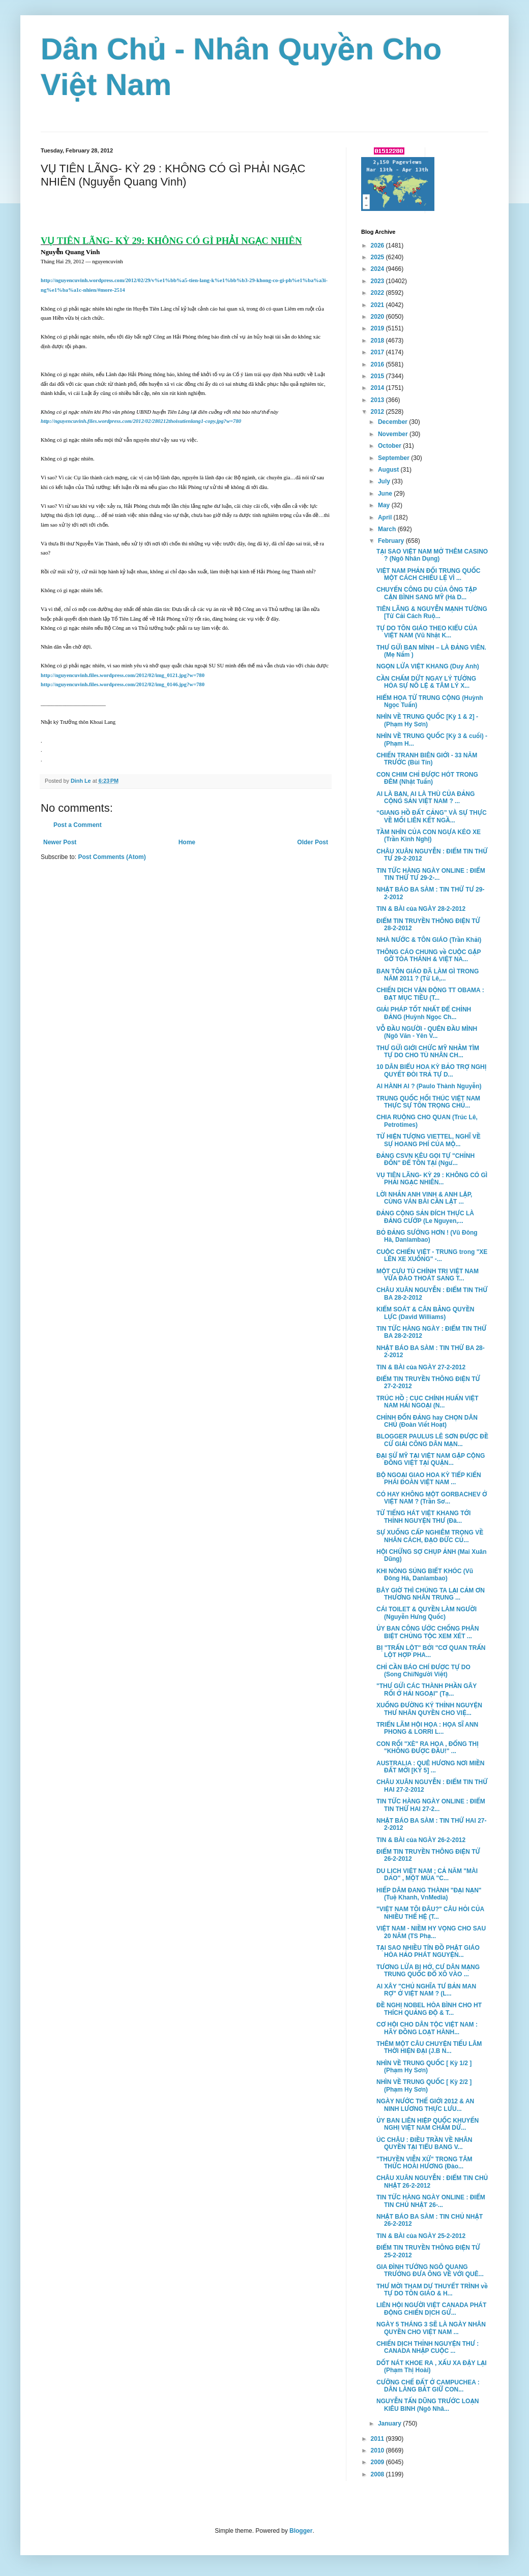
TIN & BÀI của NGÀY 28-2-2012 (420, 908)
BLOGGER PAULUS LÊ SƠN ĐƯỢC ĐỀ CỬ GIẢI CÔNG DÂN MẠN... (432, 1440)
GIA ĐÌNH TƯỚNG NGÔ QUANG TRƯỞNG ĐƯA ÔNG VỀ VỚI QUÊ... (430, 2270)
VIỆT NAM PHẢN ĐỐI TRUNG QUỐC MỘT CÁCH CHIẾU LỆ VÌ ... (428, 574)
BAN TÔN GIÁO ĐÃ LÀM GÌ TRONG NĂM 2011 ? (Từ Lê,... (427, 975)
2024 (378, 268)
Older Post (312, 842)
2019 (378, 328)
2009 (378, 2462)
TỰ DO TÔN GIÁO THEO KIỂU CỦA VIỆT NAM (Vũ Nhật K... (426, 632)
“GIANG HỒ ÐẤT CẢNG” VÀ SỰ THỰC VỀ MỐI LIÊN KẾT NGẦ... (431, 816)
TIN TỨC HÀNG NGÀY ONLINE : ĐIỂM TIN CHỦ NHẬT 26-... (430, 2201)
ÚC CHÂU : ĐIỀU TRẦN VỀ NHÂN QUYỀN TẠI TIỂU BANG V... (424, 2143)
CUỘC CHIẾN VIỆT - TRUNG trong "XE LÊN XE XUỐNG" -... (431, 1255)
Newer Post (59, 842)
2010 (378, 2450)
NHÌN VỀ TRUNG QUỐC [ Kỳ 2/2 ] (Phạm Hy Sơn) (424, 2085)
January (390, 2423)
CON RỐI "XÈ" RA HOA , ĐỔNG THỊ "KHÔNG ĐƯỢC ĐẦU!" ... (427, 1747)
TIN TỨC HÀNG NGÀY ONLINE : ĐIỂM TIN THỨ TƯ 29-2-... (430, 874)
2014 (378, 387)
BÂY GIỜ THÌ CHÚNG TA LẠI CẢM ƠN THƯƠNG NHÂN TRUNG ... (430, 1594)
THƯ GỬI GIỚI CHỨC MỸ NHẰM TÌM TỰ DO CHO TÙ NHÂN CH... (427, 1052)
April (386, 517)
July (385, 481)
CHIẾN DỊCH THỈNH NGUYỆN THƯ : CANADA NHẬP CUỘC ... (427, 2347)
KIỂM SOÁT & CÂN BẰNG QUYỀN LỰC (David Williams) (425, 1313)
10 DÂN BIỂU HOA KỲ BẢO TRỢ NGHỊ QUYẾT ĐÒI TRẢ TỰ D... (431, 1070)
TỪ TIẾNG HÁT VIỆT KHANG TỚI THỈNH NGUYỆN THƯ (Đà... (423, 1517)
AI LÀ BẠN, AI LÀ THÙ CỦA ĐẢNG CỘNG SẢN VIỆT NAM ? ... (425, 797)
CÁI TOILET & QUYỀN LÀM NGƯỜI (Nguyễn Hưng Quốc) (426, 1613)
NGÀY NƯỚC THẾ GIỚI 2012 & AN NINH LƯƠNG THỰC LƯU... (425, 2105)
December (393, 421)
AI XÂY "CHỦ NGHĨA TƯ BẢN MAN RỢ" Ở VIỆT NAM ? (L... (426, 1990)
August (389, 469)
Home (187, 842)
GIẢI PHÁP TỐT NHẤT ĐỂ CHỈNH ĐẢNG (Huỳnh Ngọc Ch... (423, 1013)
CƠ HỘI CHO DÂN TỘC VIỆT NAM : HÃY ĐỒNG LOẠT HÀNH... (427, 2028)
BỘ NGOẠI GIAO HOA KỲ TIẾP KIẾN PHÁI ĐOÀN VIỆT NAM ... (428, 1478)
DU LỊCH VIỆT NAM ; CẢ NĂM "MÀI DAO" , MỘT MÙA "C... (427, 1874)
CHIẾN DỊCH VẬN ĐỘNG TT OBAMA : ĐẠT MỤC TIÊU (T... (430, 994)
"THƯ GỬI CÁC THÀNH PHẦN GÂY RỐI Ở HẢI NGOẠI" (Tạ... (426, 1689)
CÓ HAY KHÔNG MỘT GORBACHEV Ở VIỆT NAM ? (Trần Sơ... (431, 1498)
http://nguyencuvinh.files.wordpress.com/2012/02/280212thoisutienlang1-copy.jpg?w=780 (141, 421)
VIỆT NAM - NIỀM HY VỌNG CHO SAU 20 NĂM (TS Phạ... (431, 1932)
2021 (378, 305)
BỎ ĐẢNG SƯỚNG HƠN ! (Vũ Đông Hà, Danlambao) (427, 1236)
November (393, 434)
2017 (378, 352)
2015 (378, 376)
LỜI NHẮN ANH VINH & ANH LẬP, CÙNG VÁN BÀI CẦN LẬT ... (424, 1198)
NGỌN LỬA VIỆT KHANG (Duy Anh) (427, 666)
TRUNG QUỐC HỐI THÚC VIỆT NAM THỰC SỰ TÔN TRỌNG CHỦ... (428, 1102)
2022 (378, 292)
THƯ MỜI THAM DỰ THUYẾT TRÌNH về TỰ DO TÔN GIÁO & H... (432, 2290)
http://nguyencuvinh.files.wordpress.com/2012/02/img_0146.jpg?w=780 (122, 684)
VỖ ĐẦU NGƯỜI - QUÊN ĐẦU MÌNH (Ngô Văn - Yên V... (426, 1032)
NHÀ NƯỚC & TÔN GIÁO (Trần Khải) (428, 939)
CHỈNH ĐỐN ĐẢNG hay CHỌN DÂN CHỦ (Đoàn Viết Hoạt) (427, 1421)
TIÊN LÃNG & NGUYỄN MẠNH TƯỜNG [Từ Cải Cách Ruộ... (431, 612)
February (392, 540)
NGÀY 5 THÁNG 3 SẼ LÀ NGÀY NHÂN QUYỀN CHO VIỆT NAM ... (431, 2328)
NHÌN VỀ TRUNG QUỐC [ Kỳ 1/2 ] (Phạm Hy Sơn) (424, 2067)
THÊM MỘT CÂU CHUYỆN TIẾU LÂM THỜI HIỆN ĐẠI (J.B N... (429, 2047)
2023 (378, 281)
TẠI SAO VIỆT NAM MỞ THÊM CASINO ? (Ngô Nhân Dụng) (432, 555)
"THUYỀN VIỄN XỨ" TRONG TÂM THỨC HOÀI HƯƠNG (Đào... (424, 2163)
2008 (378, 2474)
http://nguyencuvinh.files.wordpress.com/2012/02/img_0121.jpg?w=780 (122, 675)
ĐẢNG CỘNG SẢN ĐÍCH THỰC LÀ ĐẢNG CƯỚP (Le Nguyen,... (425, 1217)
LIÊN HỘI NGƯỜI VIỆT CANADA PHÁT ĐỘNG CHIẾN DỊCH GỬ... (431, 2309)
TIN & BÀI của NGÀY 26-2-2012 (420, 1840)
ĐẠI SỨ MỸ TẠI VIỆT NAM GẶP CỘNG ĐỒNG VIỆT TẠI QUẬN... (430, 1459)
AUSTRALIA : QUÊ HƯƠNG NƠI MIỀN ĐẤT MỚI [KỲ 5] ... (430, 1767)
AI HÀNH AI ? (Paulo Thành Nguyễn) (429, 1086)
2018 (378, 340)
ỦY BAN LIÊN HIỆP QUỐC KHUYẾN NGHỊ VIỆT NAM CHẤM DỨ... (427, 2124)
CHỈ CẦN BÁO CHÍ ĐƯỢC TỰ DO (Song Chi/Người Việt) (423, 1671)
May (385, 505)
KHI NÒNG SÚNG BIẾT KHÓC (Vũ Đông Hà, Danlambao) (424, 1575)
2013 (378, 400)
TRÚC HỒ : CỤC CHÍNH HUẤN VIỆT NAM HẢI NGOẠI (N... (427, 1402)
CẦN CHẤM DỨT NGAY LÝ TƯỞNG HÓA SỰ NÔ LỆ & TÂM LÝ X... (426, 682)
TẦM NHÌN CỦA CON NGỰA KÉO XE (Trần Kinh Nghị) (428, 836)
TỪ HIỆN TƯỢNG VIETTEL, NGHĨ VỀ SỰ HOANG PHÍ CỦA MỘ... (428, 1140)
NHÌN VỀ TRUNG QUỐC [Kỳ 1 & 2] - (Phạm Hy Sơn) (427, 720)
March (388, 529)
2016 (378, 364)
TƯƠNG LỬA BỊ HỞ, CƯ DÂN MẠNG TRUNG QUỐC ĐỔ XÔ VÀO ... (428, 1971)
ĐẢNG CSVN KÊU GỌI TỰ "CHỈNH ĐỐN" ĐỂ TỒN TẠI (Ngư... (425, 1159)
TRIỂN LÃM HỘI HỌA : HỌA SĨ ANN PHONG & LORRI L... (427, 1728)
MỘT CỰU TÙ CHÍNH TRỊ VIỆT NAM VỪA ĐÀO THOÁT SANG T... (427, 1275)
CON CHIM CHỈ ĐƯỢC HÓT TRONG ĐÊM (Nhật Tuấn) (427, 778)
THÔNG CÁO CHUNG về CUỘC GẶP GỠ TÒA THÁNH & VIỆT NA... (428, 955)
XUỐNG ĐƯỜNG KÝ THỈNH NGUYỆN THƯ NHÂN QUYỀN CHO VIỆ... (429, 1709)
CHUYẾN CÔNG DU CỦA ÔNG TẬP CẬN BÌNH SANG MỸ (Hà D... (426, 593)
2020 (378, 316)
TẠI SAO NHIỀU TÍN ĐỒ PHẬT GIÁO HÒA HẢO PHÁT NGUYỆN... (428, 1951)
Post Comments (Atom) (111, 857)
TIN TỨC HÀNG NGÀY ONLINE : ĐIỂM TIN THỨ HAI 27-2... (430, 1805)
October (390, 445)
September (394, 458)
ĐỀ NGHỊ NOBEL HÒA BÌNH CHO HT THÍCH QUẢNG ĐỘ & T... (429, 2009)
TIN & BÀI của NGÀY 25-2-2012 (420, 2236)
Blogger (300, 2530)
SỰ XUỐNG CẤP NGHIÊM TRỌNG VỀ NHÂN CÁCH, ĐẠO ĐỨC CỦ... (429, 1536)
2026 (378, 245)
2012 (378, 411)
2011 (378, 2438)
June (386, 493)
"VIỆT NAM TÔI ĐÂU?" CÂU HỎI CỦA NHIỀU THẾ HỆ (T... (430, 1913)
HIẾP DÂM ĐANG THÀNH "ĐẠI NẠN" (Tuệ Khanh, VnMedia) (429, 1894)
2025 (378, 257)
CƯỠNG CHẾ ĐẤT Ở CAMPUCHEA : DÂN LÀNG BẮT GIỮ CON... (428, 2386)
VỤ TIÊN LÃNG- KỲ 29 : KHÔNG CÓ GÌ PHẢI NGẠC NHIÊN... (431, 1179)
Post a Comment (77, 825)
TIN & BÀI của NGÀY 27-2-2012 (420, 1367)
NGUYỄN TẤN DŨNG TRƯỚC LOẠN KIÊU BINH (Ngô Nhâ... (427, 2405)
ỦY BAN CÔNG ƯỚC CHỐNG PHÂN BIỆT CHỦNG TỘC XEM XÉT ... (427, 1632)
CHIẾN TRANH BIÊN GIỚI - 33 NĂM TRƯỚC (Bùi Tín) (426, 759)
